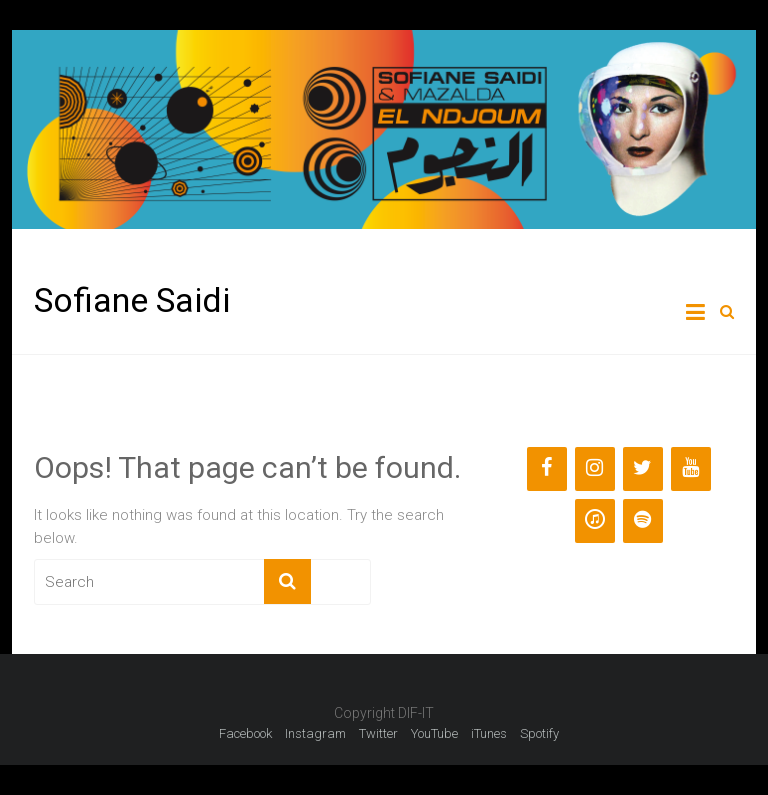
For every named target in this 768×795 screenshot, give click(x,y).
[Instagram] (595, 469)
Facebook (245, 733)
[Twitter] (643, 469)
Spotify (539, 733)
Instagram (315, 733)
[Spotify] (643, 521)
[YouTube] (691, 469)
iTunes (489, 733)
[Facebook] (547, 469)
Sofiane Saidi (132, 300)
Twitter (378, 733)
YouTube (434, 733)
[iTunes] (595, 521)
